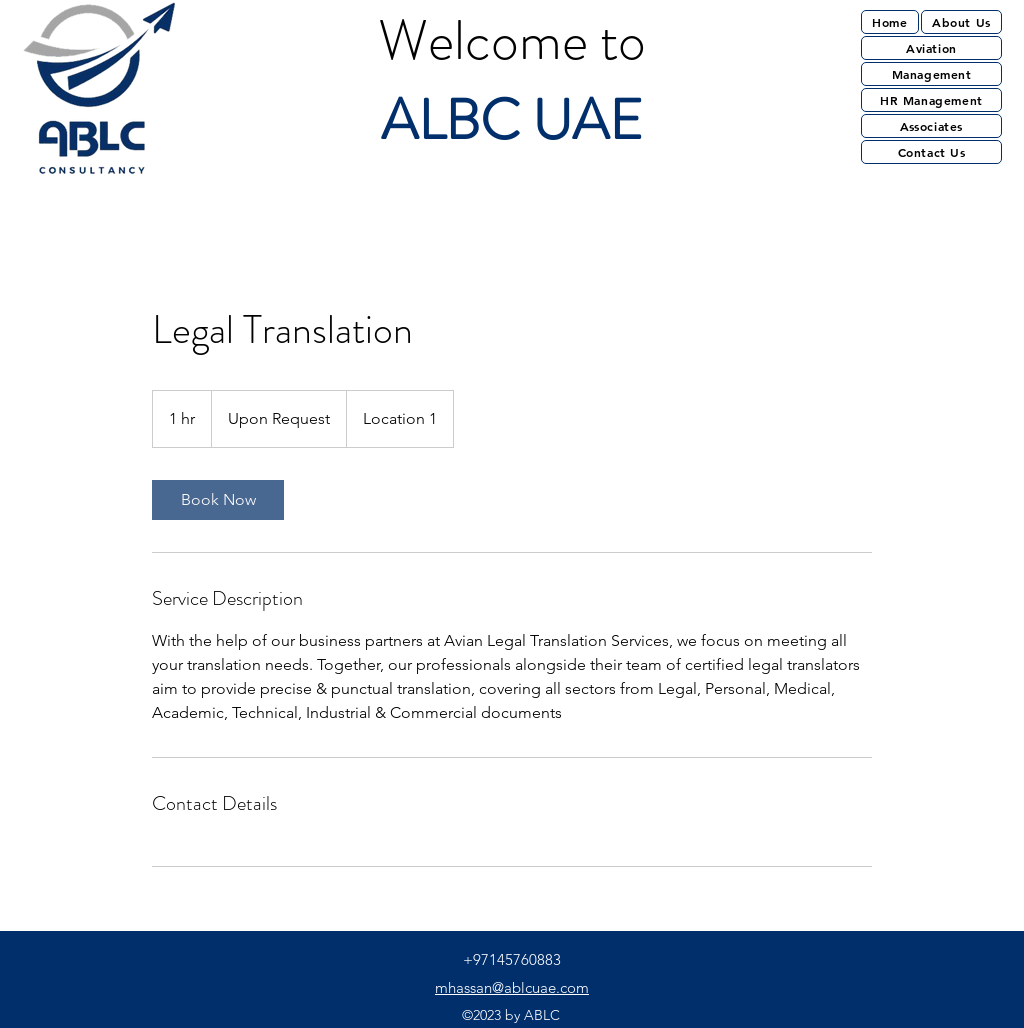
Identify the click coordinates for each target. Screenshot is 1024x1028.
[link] (218, 500)
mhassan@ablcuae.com (512, 987)
